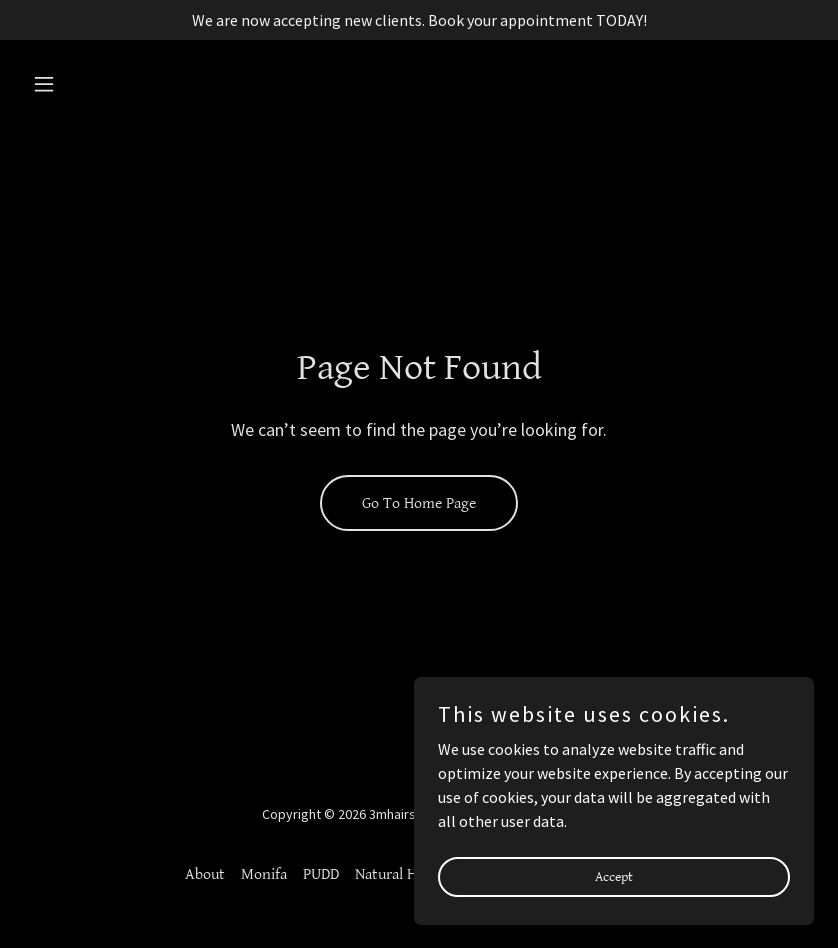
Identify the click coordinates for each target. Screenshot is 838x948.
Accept (614, 876)
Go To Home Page (419, 503)
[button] (83, 84)
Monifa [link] (264, 874)
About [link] (205, 874)
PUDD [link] (321, 874)
